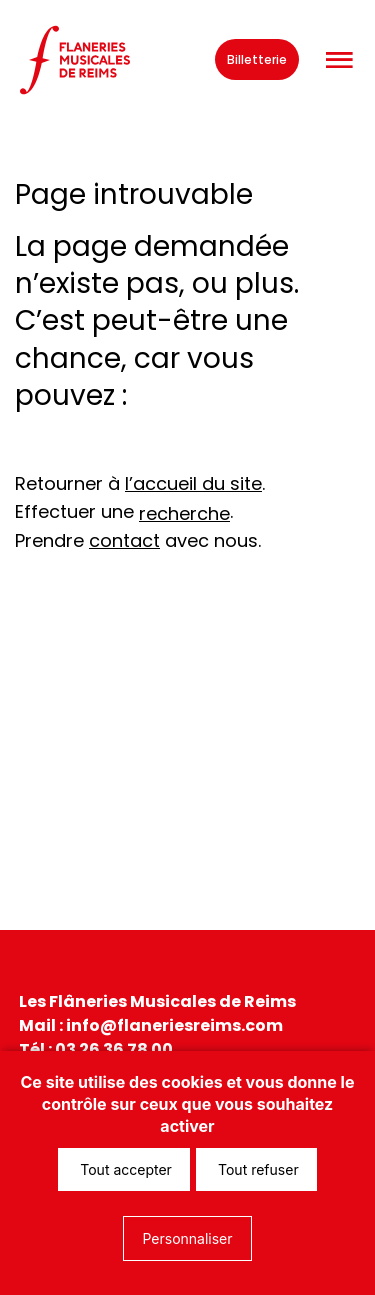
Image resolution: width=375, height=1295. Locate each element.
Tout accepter (124, 1169)
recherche (184, 513)
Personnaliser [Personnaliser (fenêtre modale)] (187, 1238)
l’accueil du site (193, 483)
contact (124, 540)
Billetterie (257, 59)
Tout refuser (256, 1169)
